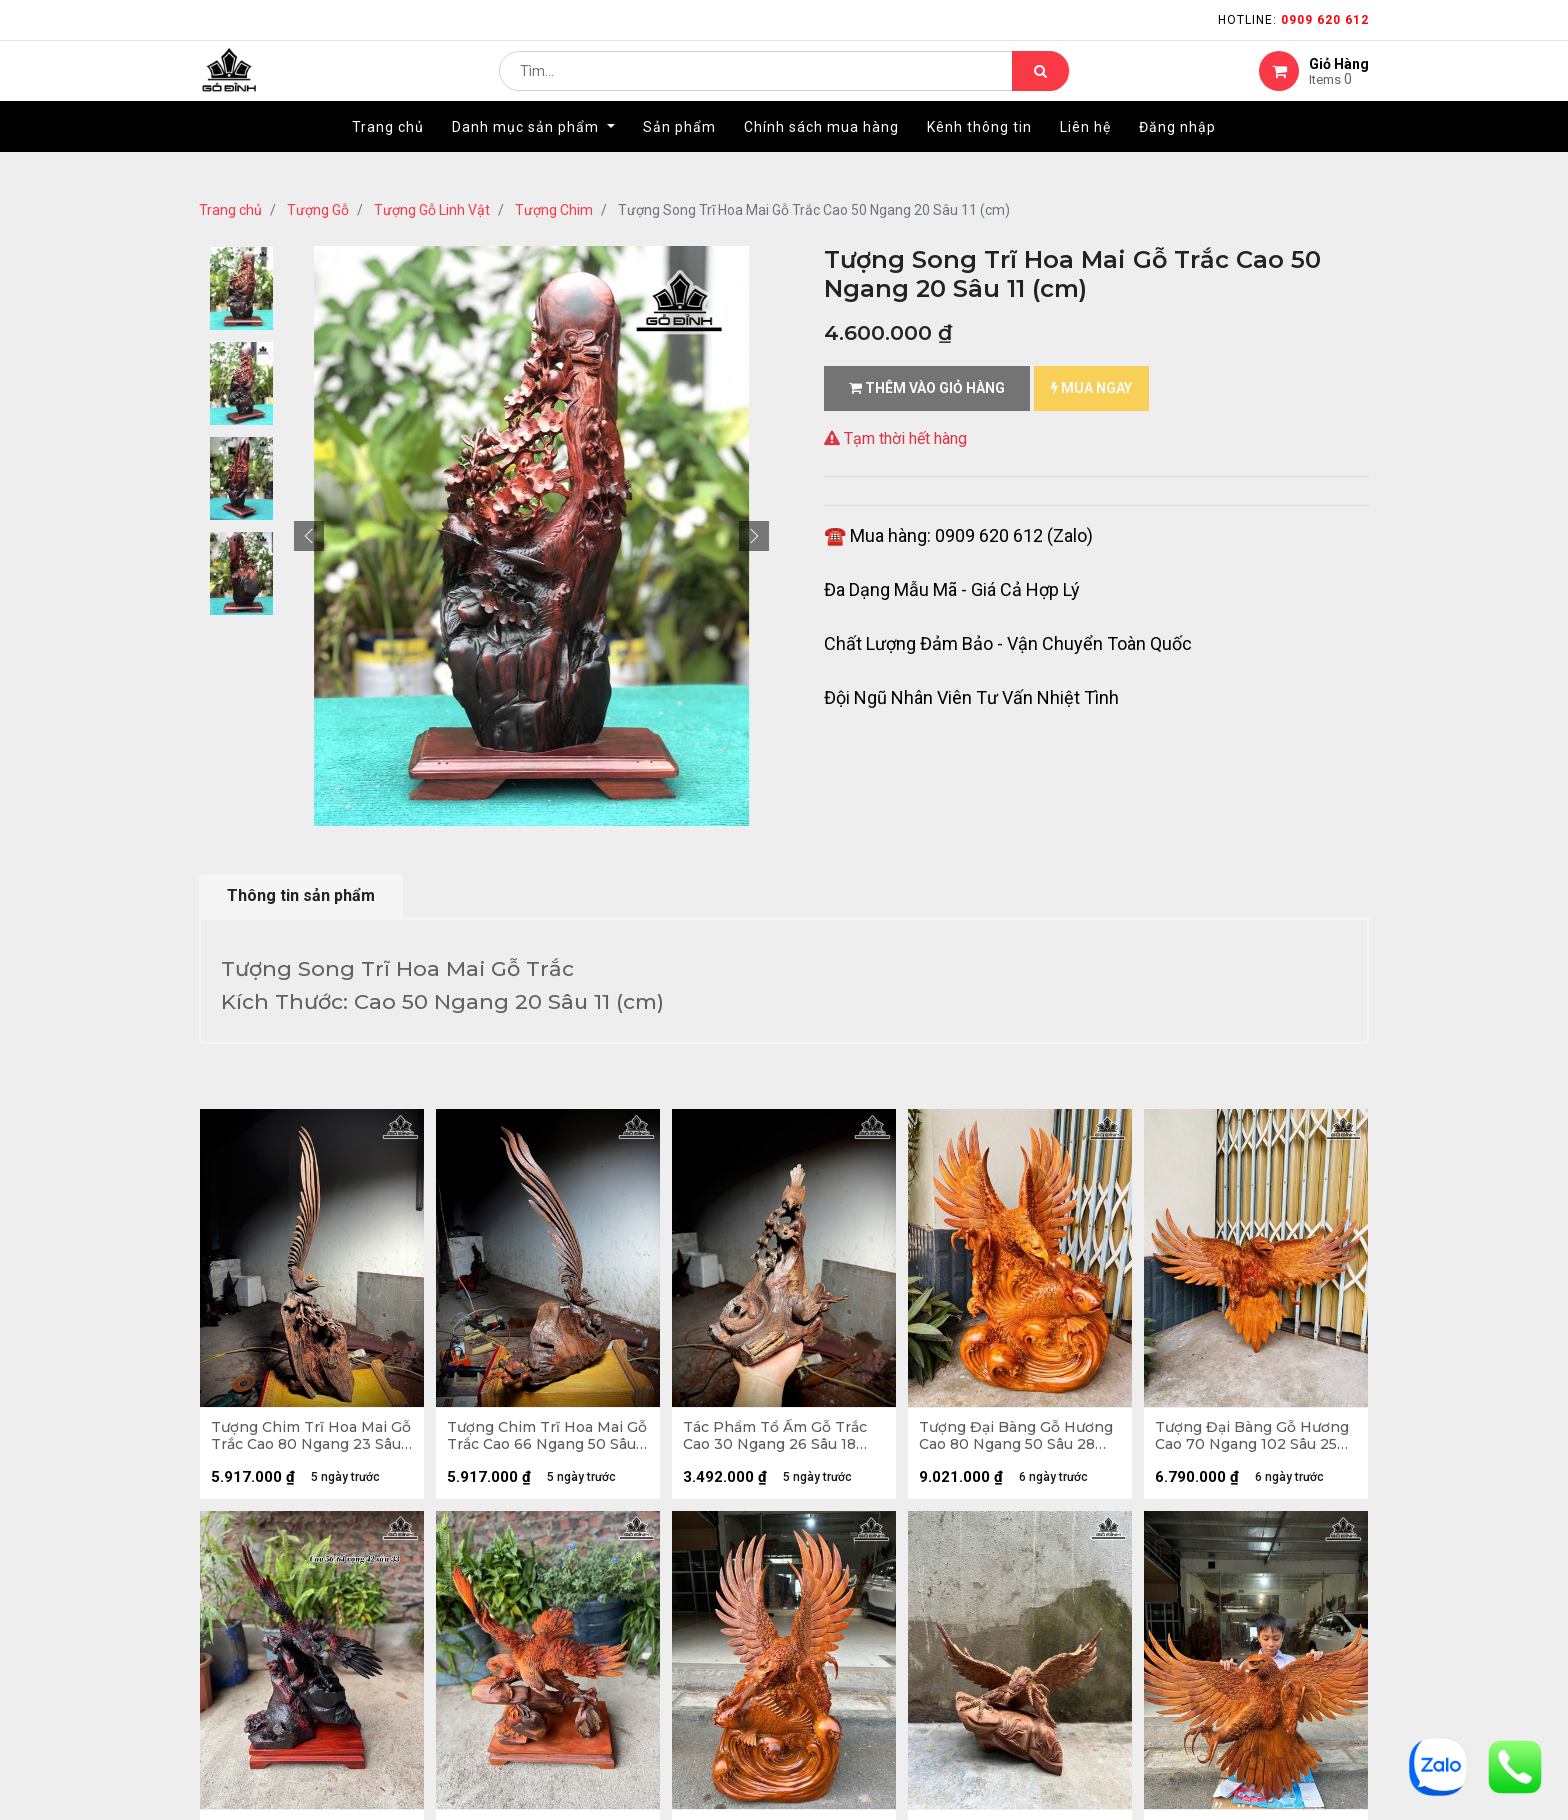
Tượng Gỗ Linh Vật (432, 210)
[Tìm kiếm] (1040, 86)
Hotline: (1293, 20)
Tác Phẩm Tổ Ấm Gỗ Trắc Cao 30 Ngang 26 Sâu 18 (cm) (779, 1440)
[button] (309, 536)
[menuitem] (388, 157)
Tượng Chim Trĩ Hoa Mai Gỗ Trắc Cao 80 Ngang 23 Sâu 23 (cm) (307, 1440)
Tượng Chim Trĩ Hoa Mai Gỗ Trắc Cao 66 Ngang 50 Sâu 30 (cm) (542, 1440)
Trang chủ (230, 210)
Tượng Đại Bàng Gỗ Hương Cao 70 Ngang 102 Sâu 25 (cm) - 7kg (1256, 1440)
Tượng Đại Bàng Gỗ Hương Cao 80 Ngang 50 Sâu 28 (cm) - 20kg (1020, 1440)
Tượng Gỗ (318, 210)
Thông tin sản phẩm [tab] (301, 895)
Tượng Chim (554, 210)
